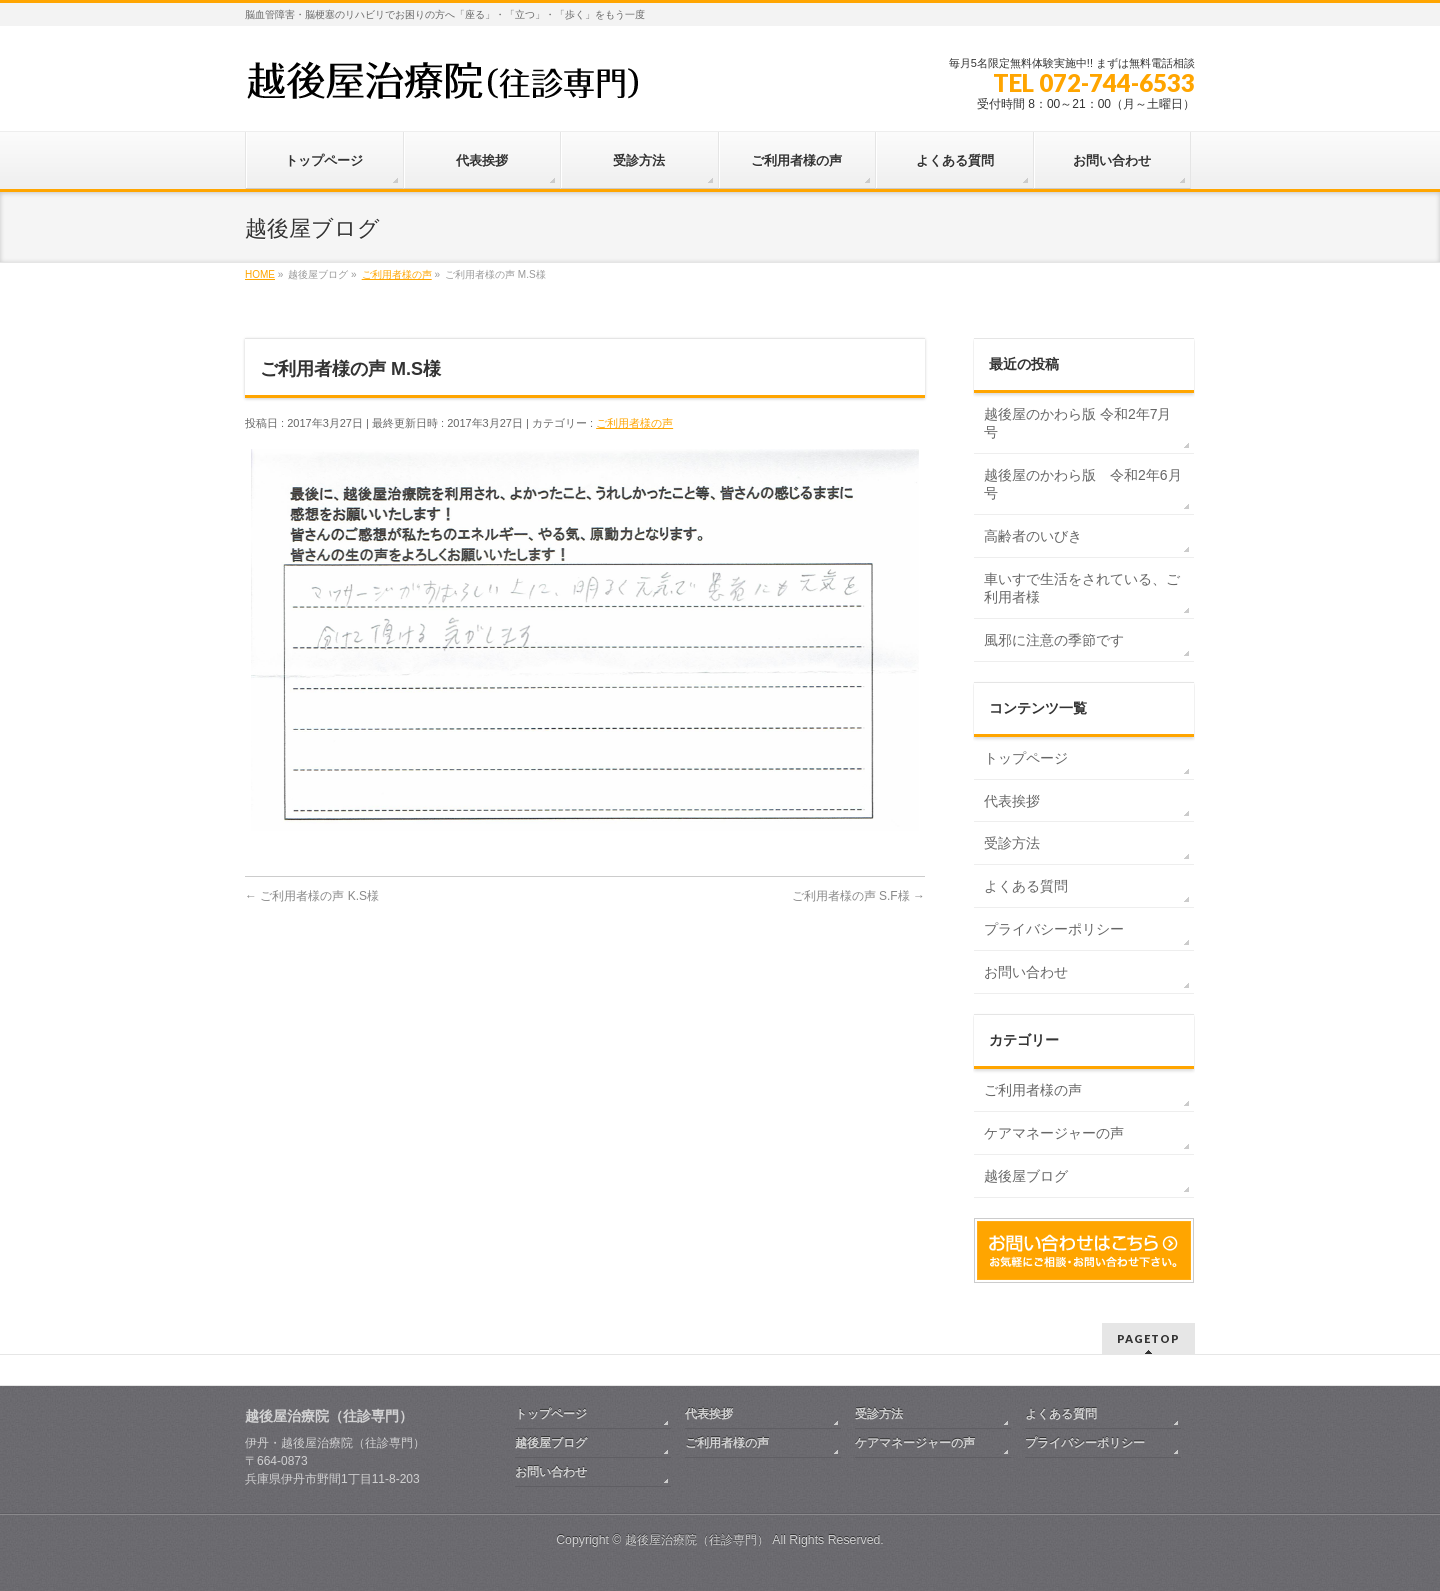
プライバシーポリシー (1054, 929)
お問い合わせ (1026, 972)
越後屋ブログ (1026, 1176)
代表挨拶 (1012, 801)
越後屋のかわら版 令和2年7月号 (1077, 423)
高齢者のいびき (1033, 536)
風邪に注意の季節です (1054, 640)
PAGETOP (1148, 1338)
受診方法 (1012, 843)
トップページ (1026, 758)
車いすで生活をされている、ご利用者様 (1082, 588)
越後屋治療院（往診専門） (697, 1540)
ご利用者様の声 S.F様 (858, 896)
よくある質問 (1026, 886)
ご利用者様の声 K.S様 (312, 896)
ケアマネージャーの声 (1054, 1133)
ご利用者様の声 (634, 423)
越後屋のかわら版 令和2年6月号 (1083, 484)
